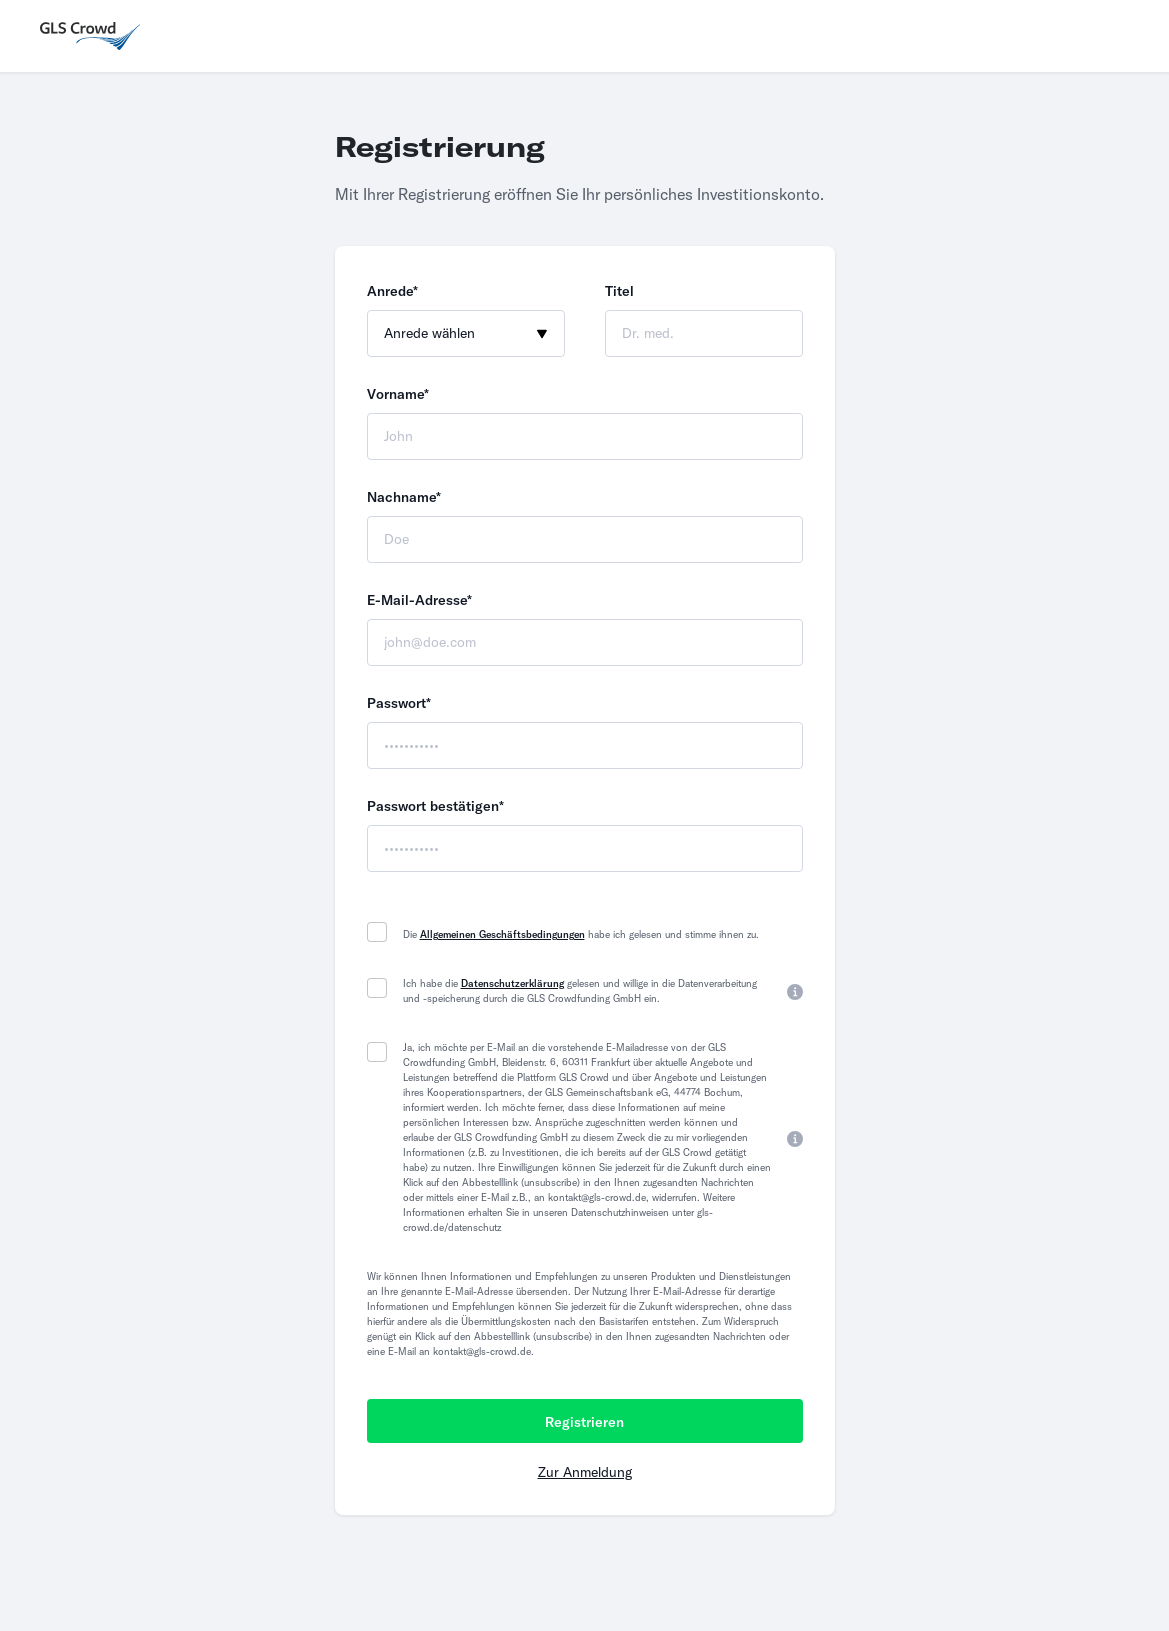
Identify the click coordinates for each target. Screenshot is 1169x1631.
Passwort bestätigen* (435, 806)
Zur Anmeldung (585, 1472)
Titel (619, 291)
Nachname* (404, 497)
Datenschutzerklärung (512, 983)
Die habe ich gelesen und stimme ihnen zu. (581, 934)
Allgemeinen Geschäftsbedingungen (502, 934)
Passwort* (399, 703)
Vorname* (398, 394)
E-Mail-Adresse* (419, 600)
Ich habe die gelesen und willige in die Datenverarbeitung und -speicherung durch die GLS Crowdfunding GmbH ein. (580, 991)
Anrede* (392, 291)
